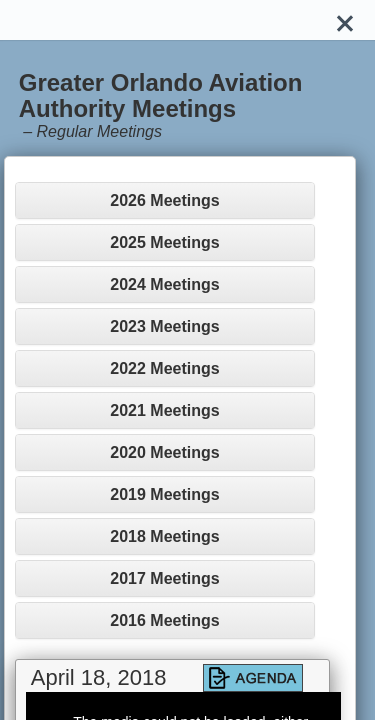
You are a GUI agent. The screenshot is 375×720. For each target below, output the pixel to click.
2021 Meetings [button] (164, 410)
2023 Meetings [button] (164, 326)
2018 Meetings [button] (164, 536)
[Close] (345, 20)
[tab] (165, 200)
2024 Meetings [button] (164, 284)
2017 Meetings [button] (164, 578)
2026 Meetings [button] (164, 200)
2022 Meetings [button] (164, 368)
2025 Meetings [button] (164, 242)
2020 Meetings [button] (164, 452)
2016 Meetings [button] (164, 620)
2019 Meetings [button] (164, 494)
